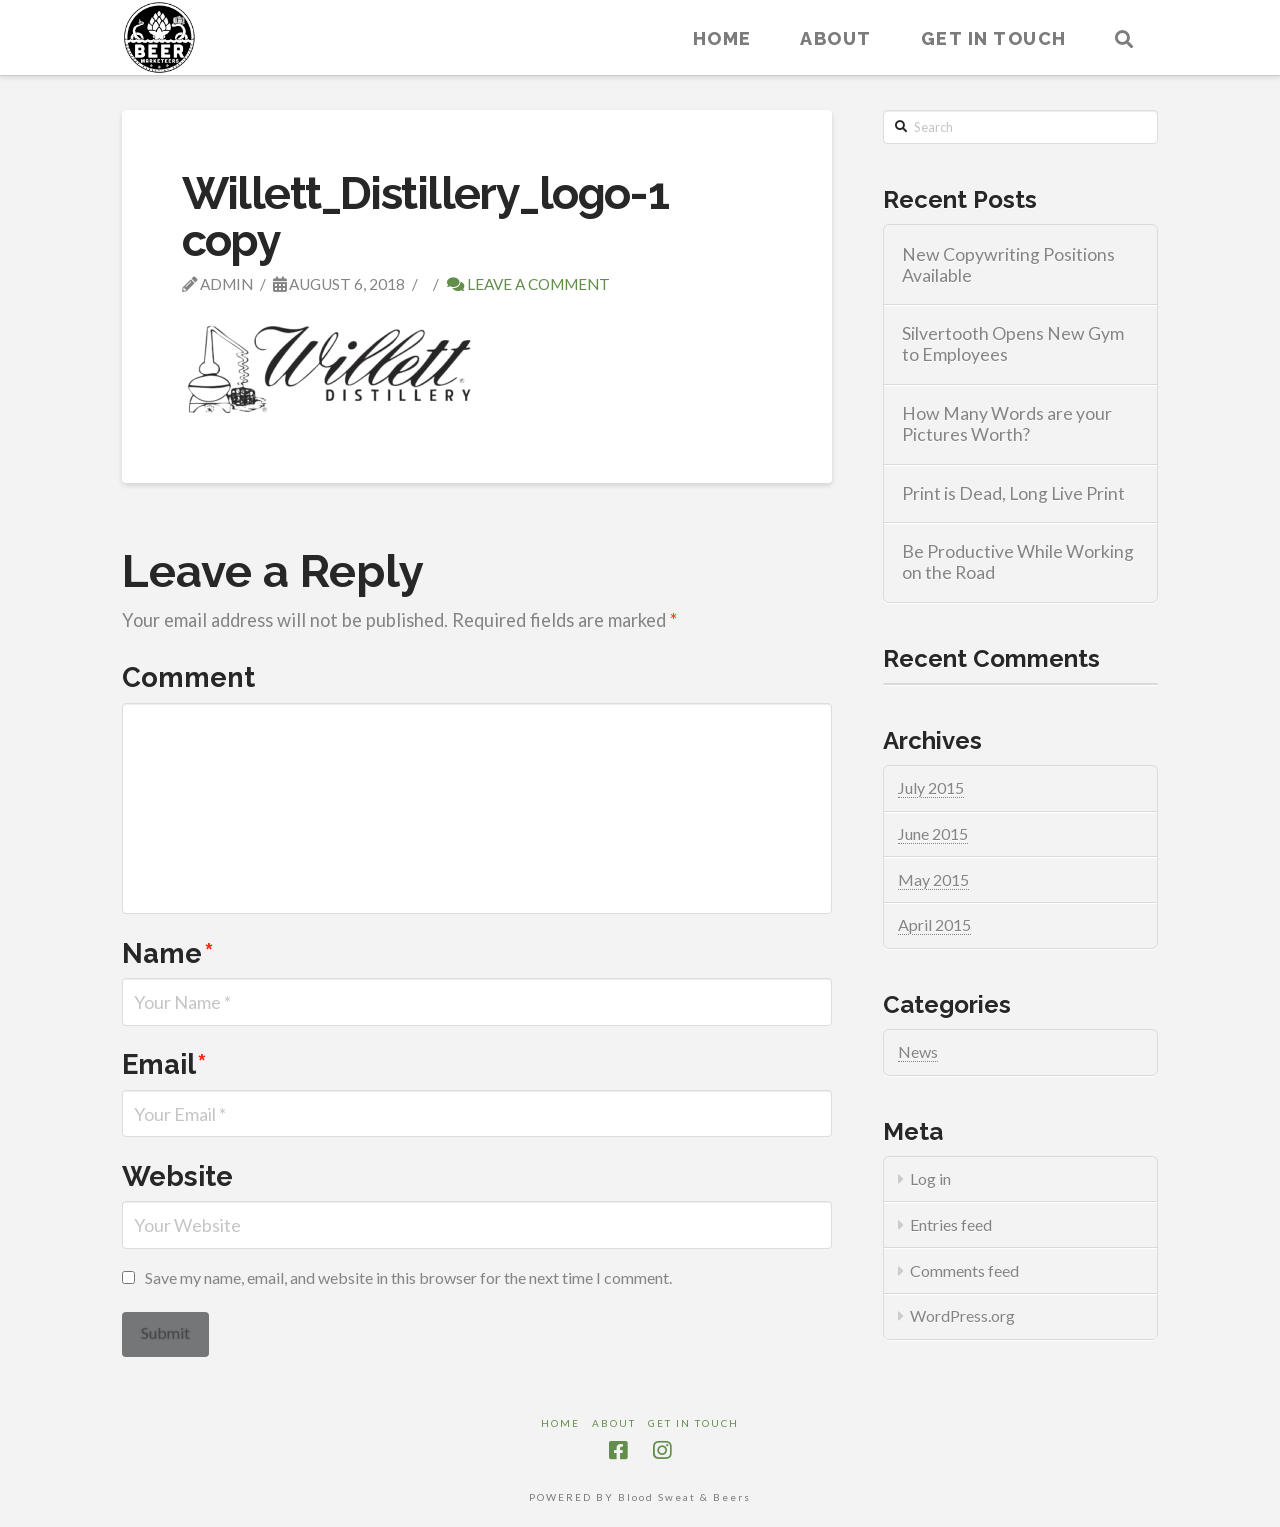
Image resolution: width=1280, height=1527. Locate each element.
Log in (930, 1178)
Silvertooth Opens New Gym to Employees (1013, 344)
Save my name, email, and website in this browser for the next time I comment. (408, 1277)
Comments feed (964, 1270)
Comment (188, 677)
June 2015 (933, 833)
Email (164, 1064)
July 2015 (931, 787)
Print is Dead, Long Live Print (1013, 493)
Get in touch (693, 1423)
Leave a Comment (528, 284)
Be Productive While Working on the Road (1018, 562)
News (918, 1051)
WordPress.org (962, 1315)
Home (560, 1423)
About (614, 1423)
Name (168, 953)
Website (177, 1176)
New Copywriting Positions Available (1008, 265)
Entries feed (951, 1224)
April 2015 (934, 924)
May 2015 (933, 879)
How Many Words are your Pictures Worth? (1007, 424)
